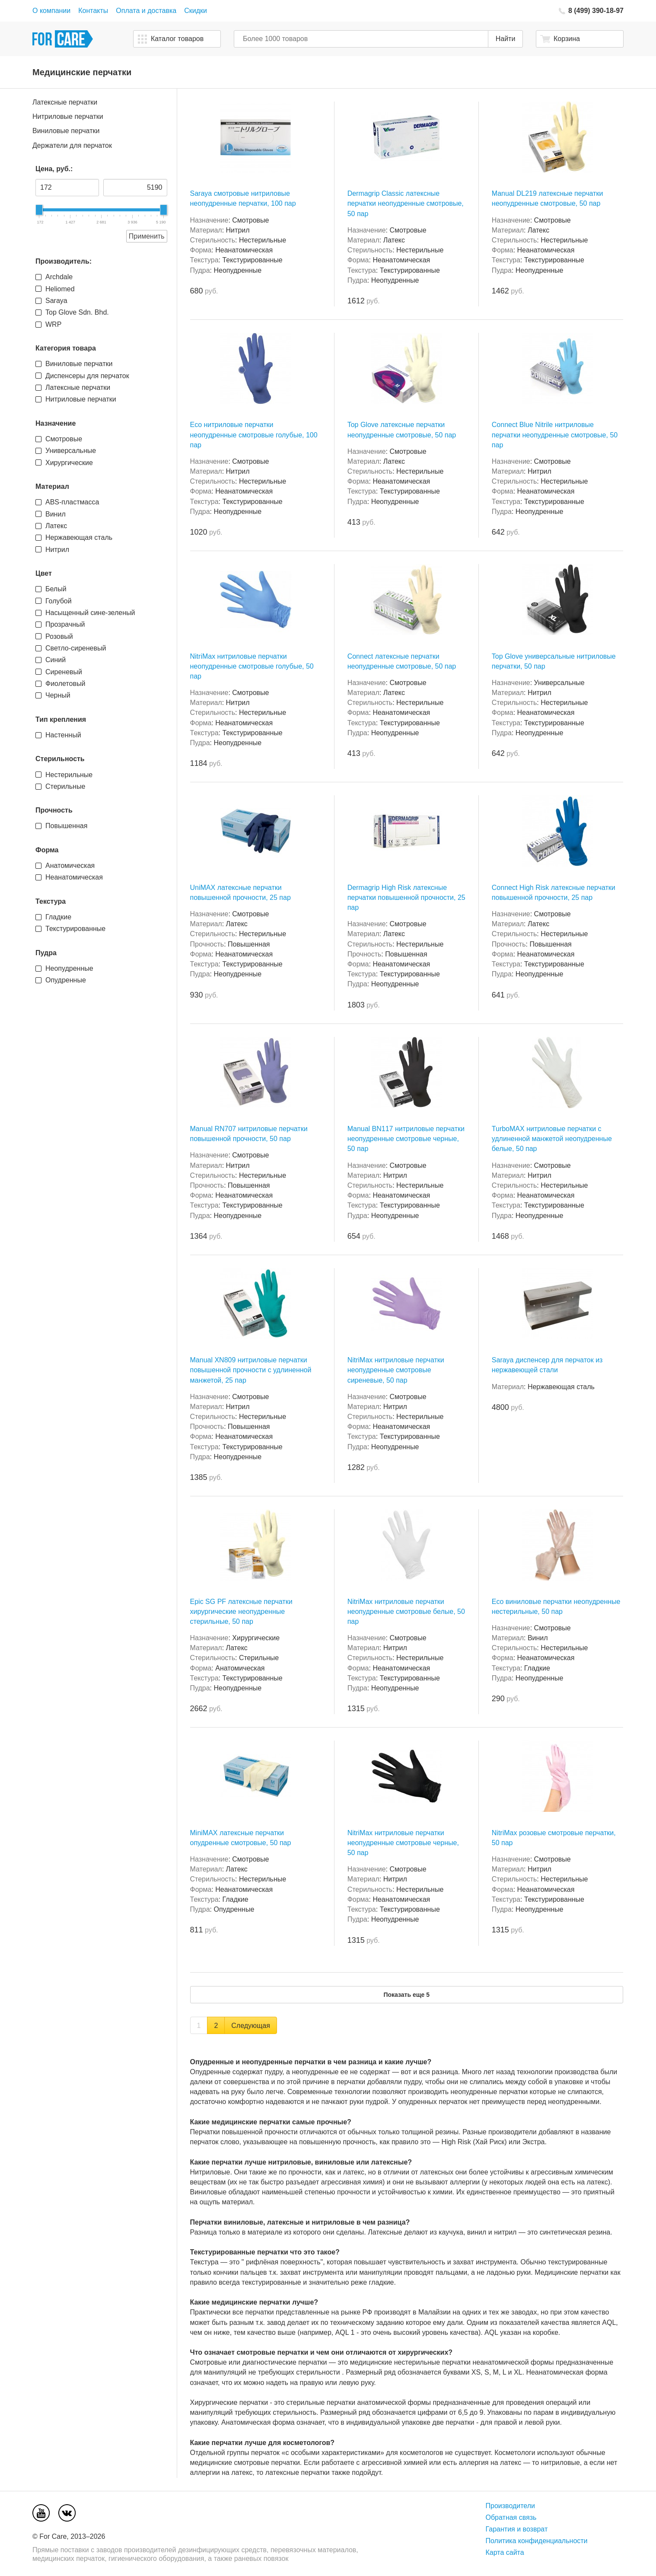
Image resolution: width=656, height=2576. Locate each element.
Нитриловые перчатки (67, 116)
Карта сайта (505, 2552)
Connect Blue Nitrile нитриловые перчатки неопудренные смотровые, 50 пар (555, 434)
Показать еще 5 (406, 1994)
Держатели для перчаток (72, 145)
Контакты (93, 10)
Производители (510, 2505)
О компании (51, 10)
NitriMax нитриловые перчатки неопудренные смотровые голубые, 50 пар (252, 666)
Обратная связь (511, 2517)
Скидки (195, 10)
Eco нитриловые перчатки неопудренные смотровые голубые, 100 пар (254, 434)
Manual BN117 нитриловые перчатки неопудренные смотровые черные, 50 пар (406, 1138)
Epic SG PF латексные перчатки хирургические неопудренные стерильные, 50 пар (241, 1611)
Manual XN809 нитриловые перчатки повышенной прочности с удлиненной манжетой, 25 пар (251, 1370)
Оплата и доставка (146, 10)
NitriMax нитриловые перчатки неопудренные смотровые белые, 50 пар (406, 1611)
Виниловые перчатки (65, 130)
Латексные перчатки (64, 102)
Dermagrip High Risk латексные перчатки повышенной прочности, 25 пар (406, 897)
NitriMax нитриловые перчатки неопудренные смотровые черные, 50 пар (403, 1842)
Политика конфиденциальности (537, 2540)
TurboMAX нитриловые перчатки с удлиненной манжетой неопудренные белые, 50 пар (552, 1138)
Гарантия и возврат (517, 2529)
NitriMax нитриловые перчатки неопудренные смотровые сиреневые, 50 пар (395, 1370)
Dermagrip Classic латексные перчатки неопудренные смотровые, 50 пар (405, 203)
